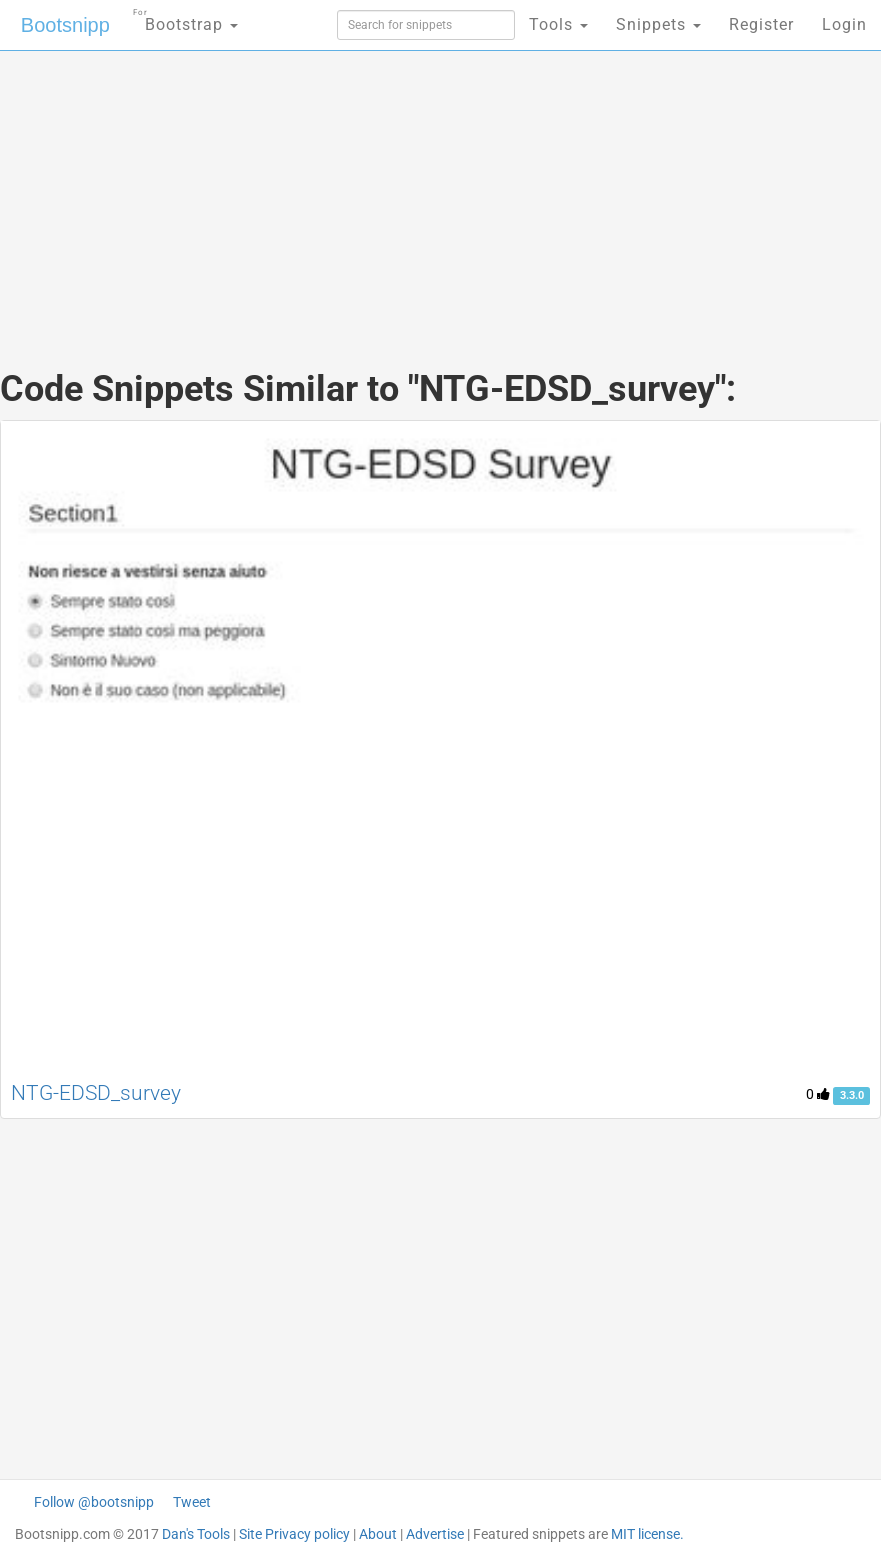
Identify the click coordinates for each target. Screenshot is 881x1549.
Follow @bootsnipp (94, 1502)
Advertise (435, 1534)
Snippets (658, 24)
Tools (558, 24)
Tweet (192, 1502)
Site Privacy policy (294, 1534)
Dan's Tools (196, 1534)
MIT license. (647, 1534)
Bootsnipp (65, 25)
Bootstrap (185, 18)
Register (761, 24)
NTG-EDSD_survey (96, 1093)
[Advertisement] (441, 190)
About (378, 1534)
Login (844, 24)
